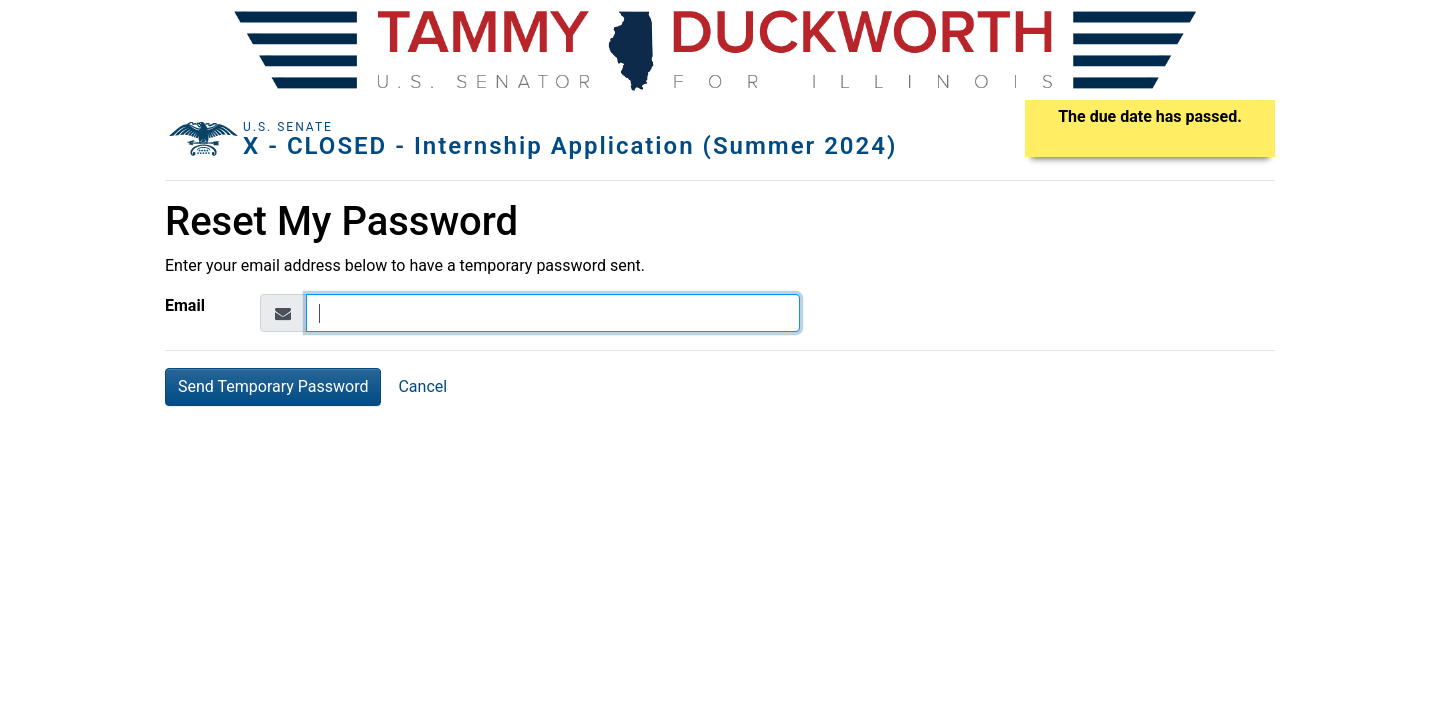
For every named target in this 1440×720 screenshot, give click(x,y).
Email (185, 305)
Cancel (422, 386)
